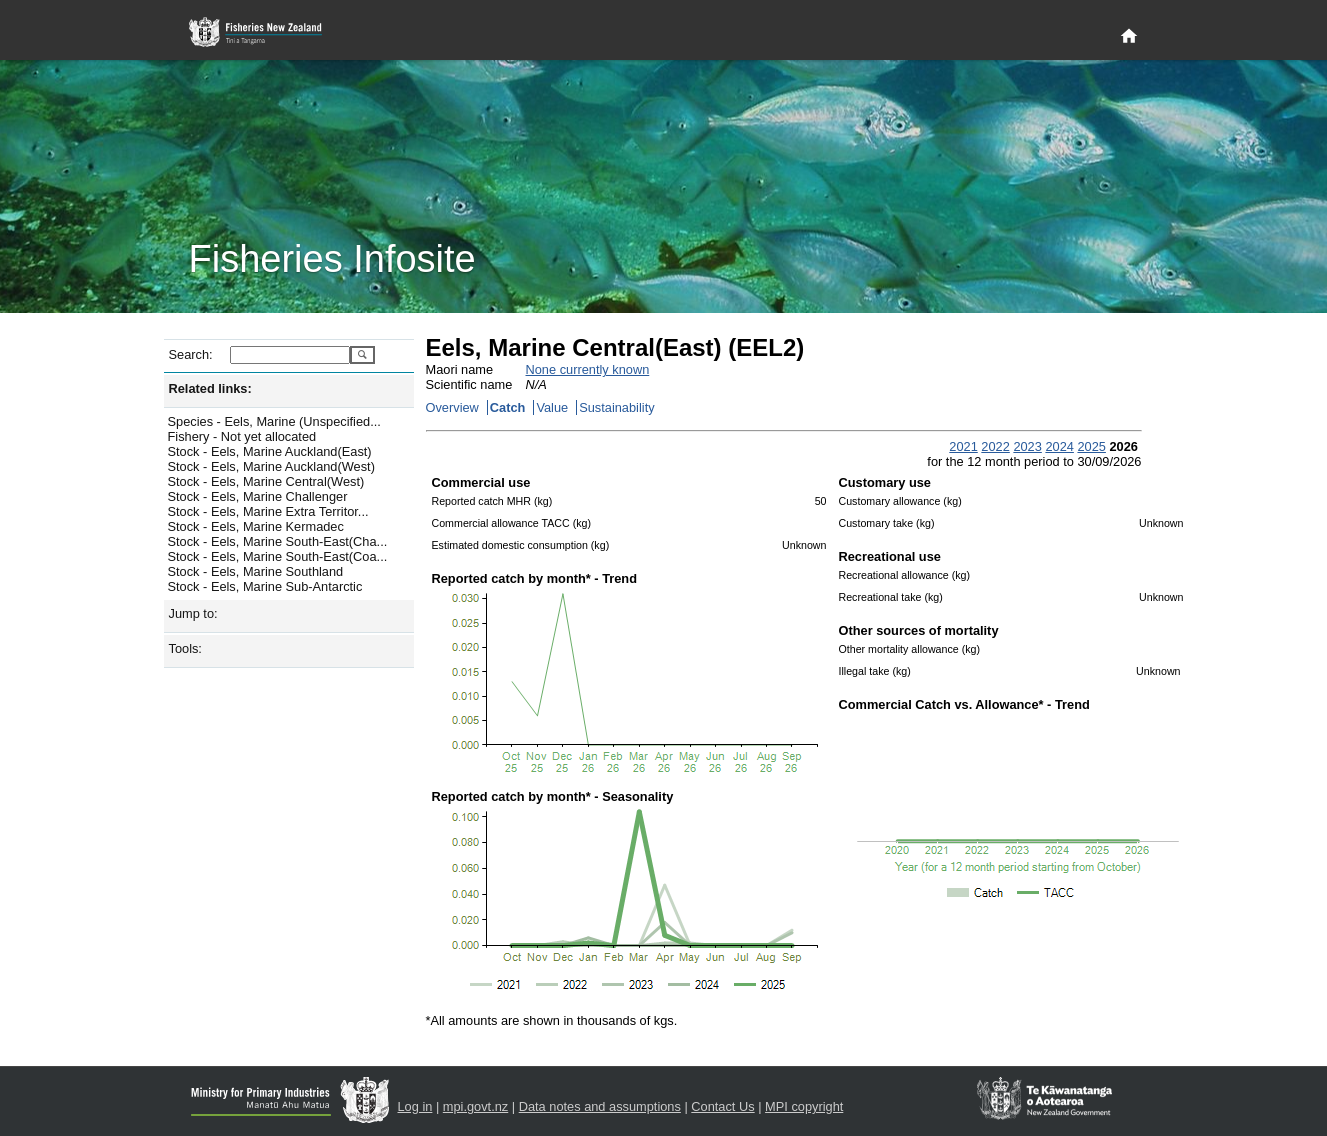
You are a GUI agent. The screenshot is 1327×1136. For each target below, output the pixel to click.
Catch (508, 407)
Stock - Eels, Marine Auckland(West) (271, 466)
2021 (963, 446)
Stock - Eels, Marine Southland (256, 571)
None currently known (588, 369)
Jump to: (193, 613)
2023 (1027, 446)
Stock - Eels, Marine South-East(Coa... (278, 556)
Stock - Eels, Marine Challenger (258, 496)
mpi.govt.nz (475, 1106)
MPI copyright (804, 1106)
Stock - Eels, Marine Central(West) (266, 481)
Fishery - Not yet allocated (242, 436)
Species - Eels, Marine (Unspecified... (274, 421)
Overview (452, 407)
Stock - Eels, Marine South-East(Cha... (278, 541)
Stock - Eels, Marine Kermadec (256, 526)
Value (552, 407)
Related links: (210, 388)
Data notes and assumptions (600, 1106)
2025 (1091, 446)
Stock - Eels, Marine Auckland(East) (270, 451)
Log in (415, 1106)
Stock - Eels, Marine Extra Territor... (268, 511)
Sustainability (616, 407)
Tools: (185, 648)
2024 (1059, 446)
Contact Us (722, 1106)
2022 (995, 446)
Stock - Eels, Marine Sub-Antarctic (265, 586)
